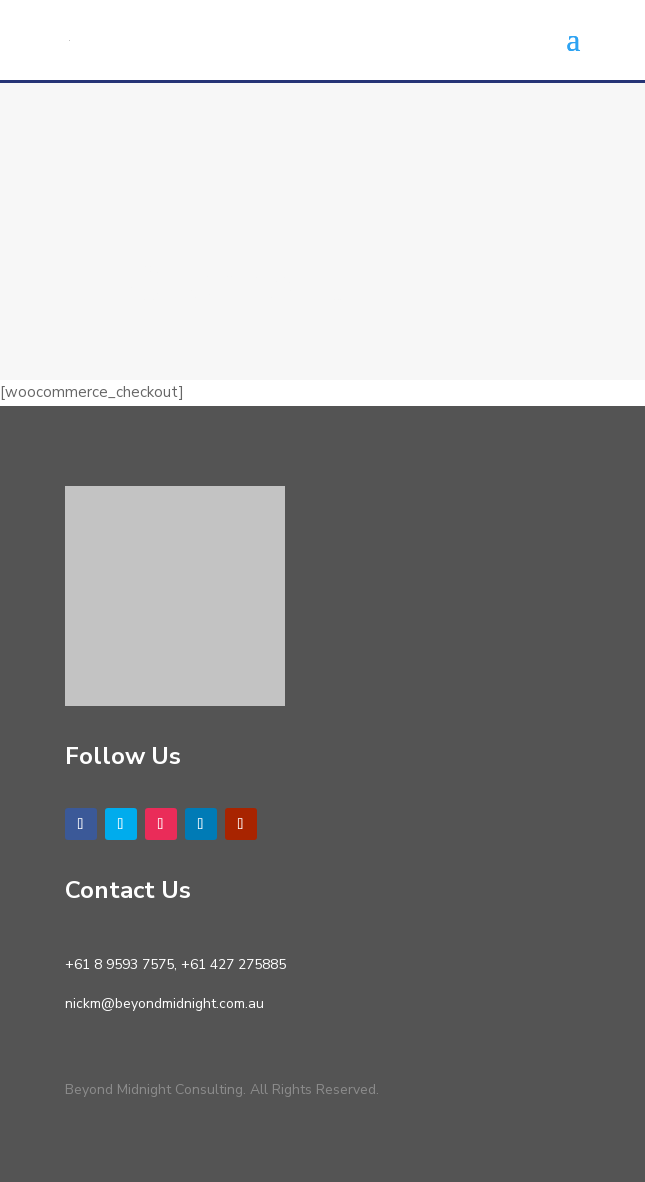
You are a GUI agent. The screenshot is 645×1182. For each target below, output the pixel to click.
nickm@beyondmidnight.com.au (164, 1003)
